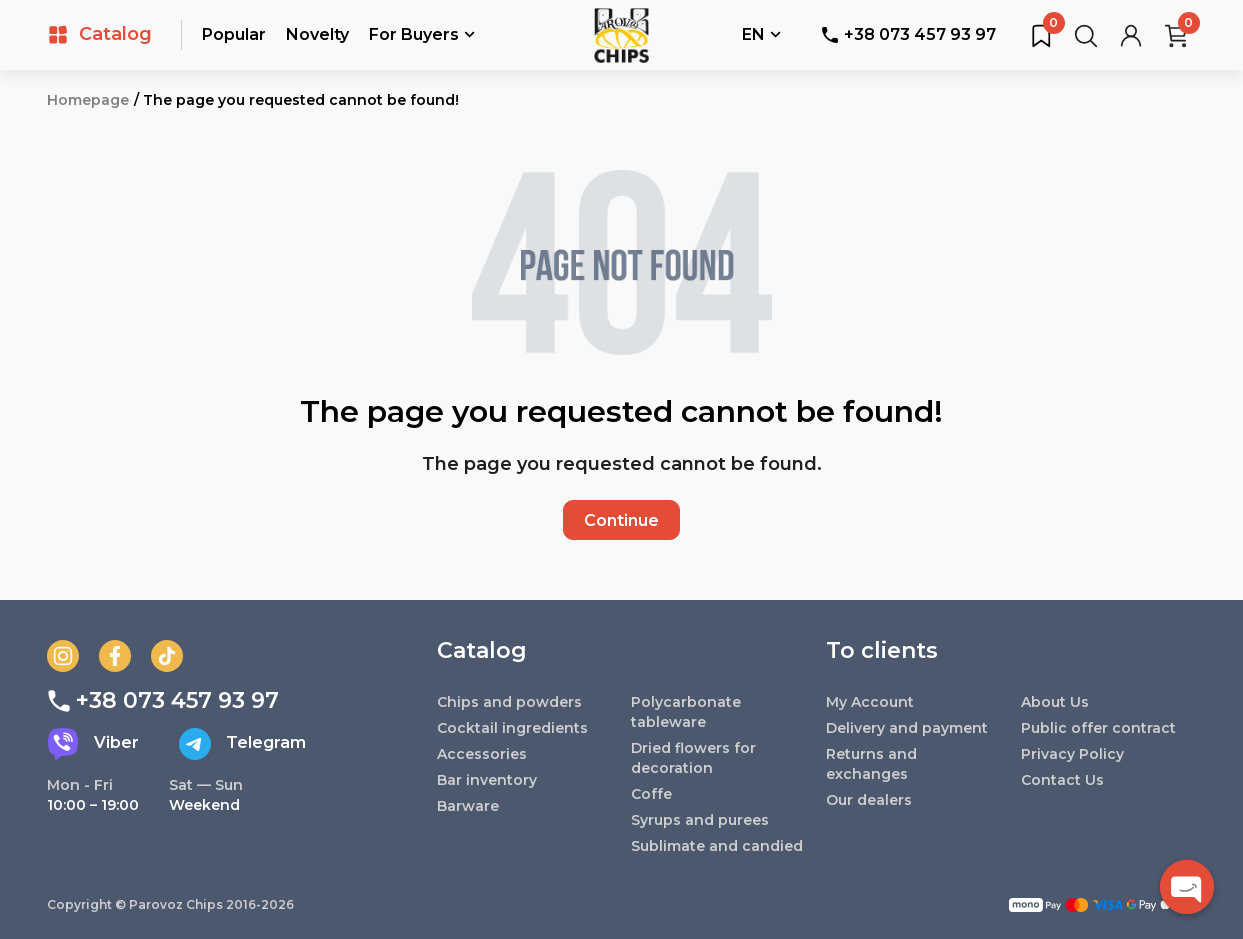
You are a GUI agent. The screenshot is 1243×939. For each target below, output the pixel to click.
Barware (468, 806)
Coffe (651, 794)
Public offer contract (1098, 728)
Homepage (88, 100)
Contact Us (1062, 780)
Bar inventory (487, 780)
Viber (93, 744)
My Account (870, 702)
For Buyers (422, 36)
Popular (234, 34)
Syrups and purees (700, 820)
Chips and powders (509, 702)
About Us (1055, 702)
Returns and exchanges (871, 764)
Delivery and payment (907, 728)
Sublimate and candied (717, 846)
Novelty (317, 34)
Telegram (242, 744)
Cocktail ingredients (512, 728)
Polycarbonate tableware (686, 712)
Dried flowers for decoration (693, 758)
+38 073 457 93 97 (908, 34)
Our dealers (869, 800)
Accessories (482, 754)
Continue (621, 520)
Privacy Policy (1072, 754)
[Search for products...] (1086, 35)
